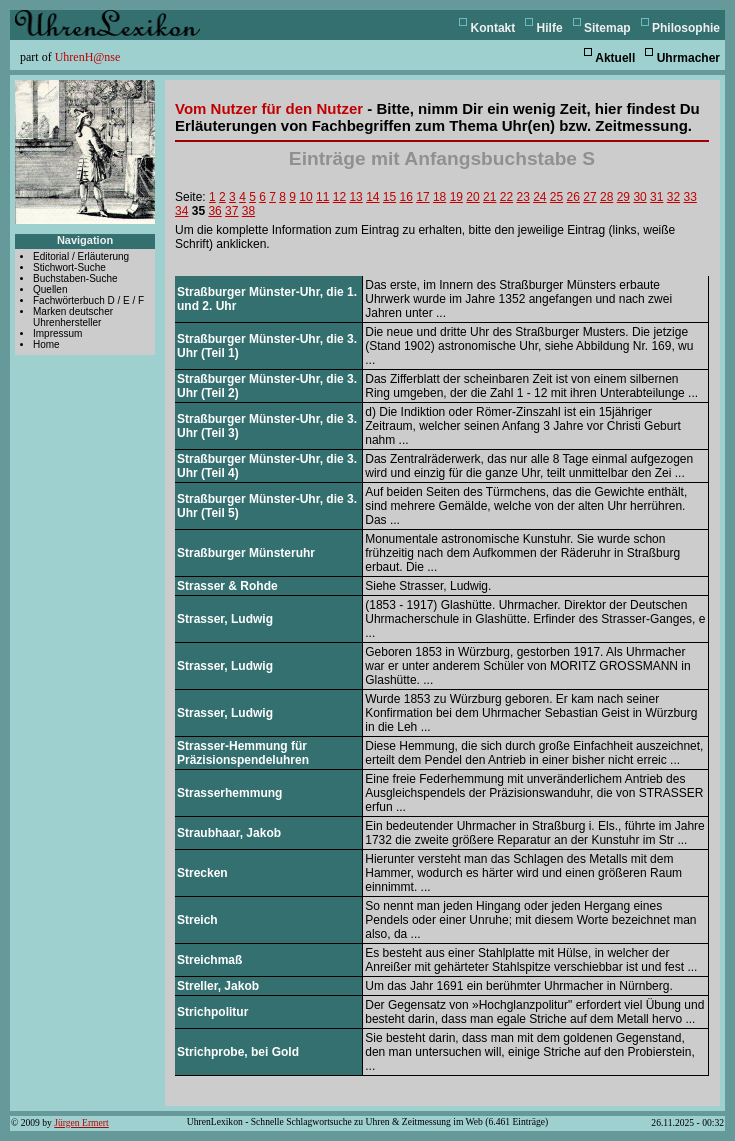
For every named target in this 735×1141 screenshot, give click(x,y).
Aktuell (615, 58)
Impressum (57, 333)
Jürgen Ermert (81, 1122)
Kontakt (493, 28)
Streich (197, 920)
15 (389, 197)
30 (639, 197)
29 (623, 197)
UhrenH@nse (88, 57)
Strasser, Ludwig (225, 619)
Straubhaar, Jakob (229, 833)
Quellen (50, 289)
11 (322, 197)
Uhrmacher (688, 58)
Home (46, 344)
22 (506, 197)
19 (456, 197)
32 (673, 197)
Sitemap (607, 28)
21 (489, 197)
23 (522, 197)
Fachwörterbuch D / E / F (88, 300)
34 (181, 211)
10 (305, 197)
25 (556, 197)
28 (606, 197)
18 (439, 197)
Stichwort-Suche (69, 267)
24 (539, 197)
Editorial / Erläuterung (81, 256)
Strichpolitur (212, 1012)
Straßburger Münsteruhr (246, 553)
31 (656, 197)
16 (406, 197)
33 (689, 197)
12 (339, 197)
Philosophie (686, 28)
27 (589, 197)
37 (231, 211)
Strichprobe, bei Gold (238, 1052)
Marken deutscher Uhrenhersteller (73, 317)
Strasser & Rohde (227, 586)
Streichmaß (209, 960)
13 (355, 197)
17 (422, 197)
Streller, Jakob (218, 986)
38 (248, 211)
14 (372, 197)
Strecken (202, 873)
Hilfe (550, 28)
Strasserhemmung (229, 793)
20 (472, 197)
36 (214, 211)
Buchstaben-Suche (75, 278)
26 (573, 197)
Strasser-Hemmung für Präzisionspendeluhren (243, 753)
